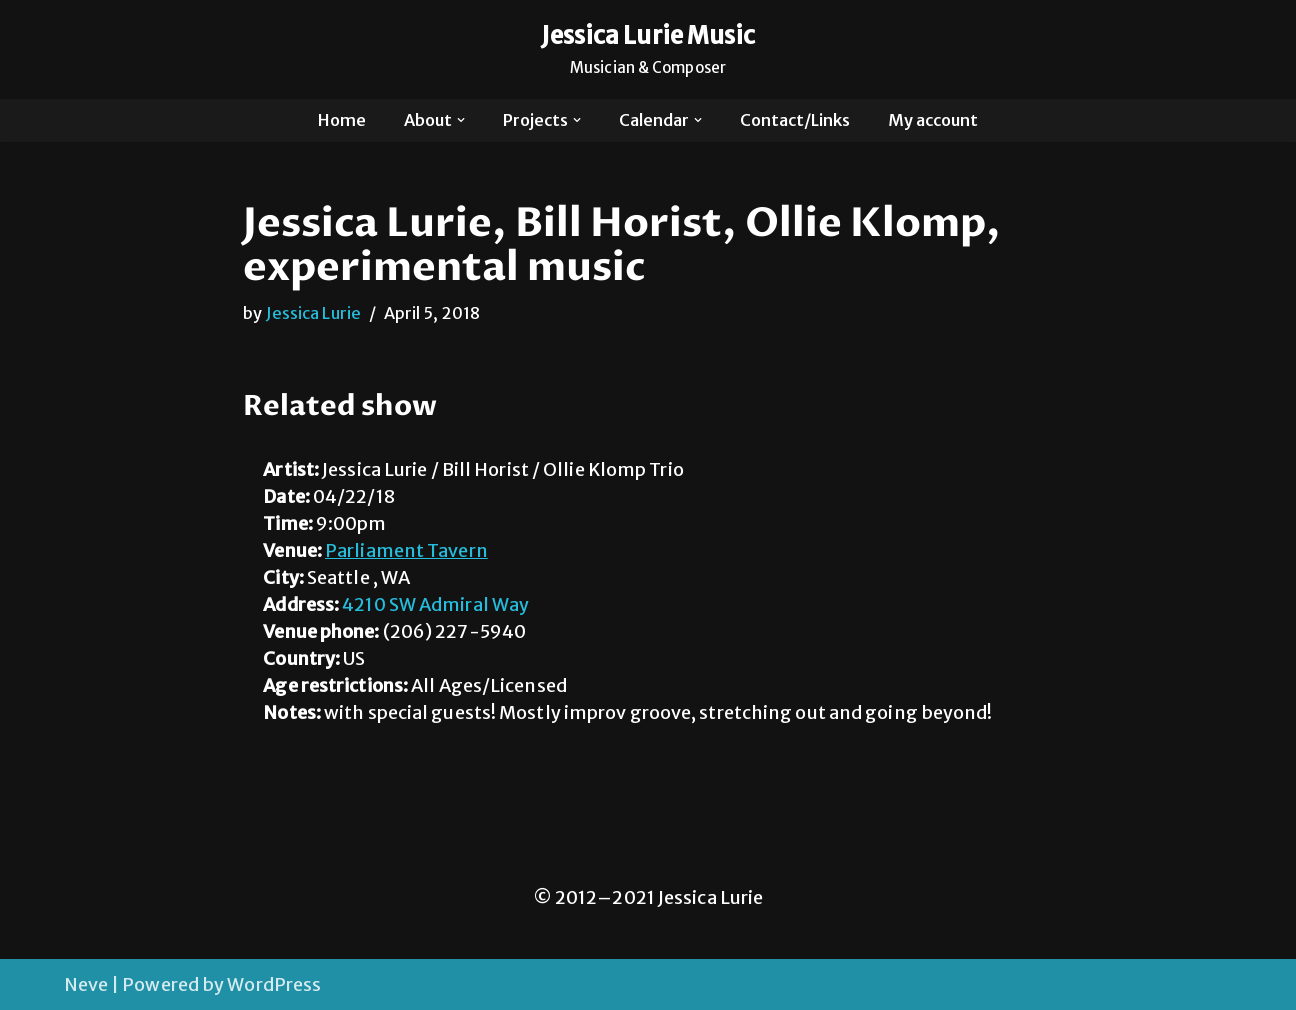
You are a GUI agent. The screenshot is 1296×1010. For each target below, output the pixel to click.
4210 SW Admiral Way (435, 604)
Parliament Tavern (406, 550)
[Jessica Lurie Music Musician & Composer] (648, 49)
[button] (461, 120)
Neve (86, 984)
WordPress (274, 984)
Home (342, 120)
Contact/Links (795, 120)
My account (933, 120)
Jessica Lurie (313, 313)
